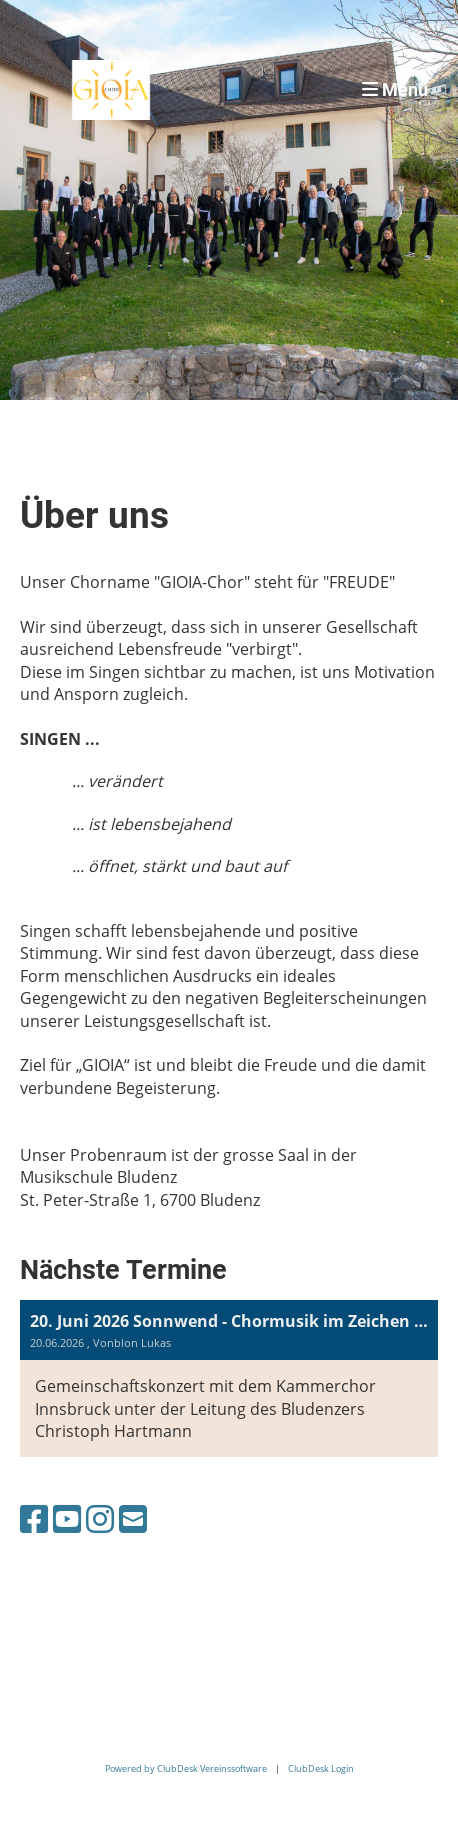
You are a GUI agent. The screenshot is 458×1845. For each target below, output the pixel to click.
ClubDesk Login (321, 1768)
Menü (395, 89)
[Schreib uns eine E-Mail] (133, 1518)
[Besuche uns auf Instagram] (100, 1518)
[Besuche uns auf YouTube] (67, 1518)
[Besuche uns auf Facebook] (34, 1518)
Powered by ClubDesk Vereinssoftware (186, 1768)
